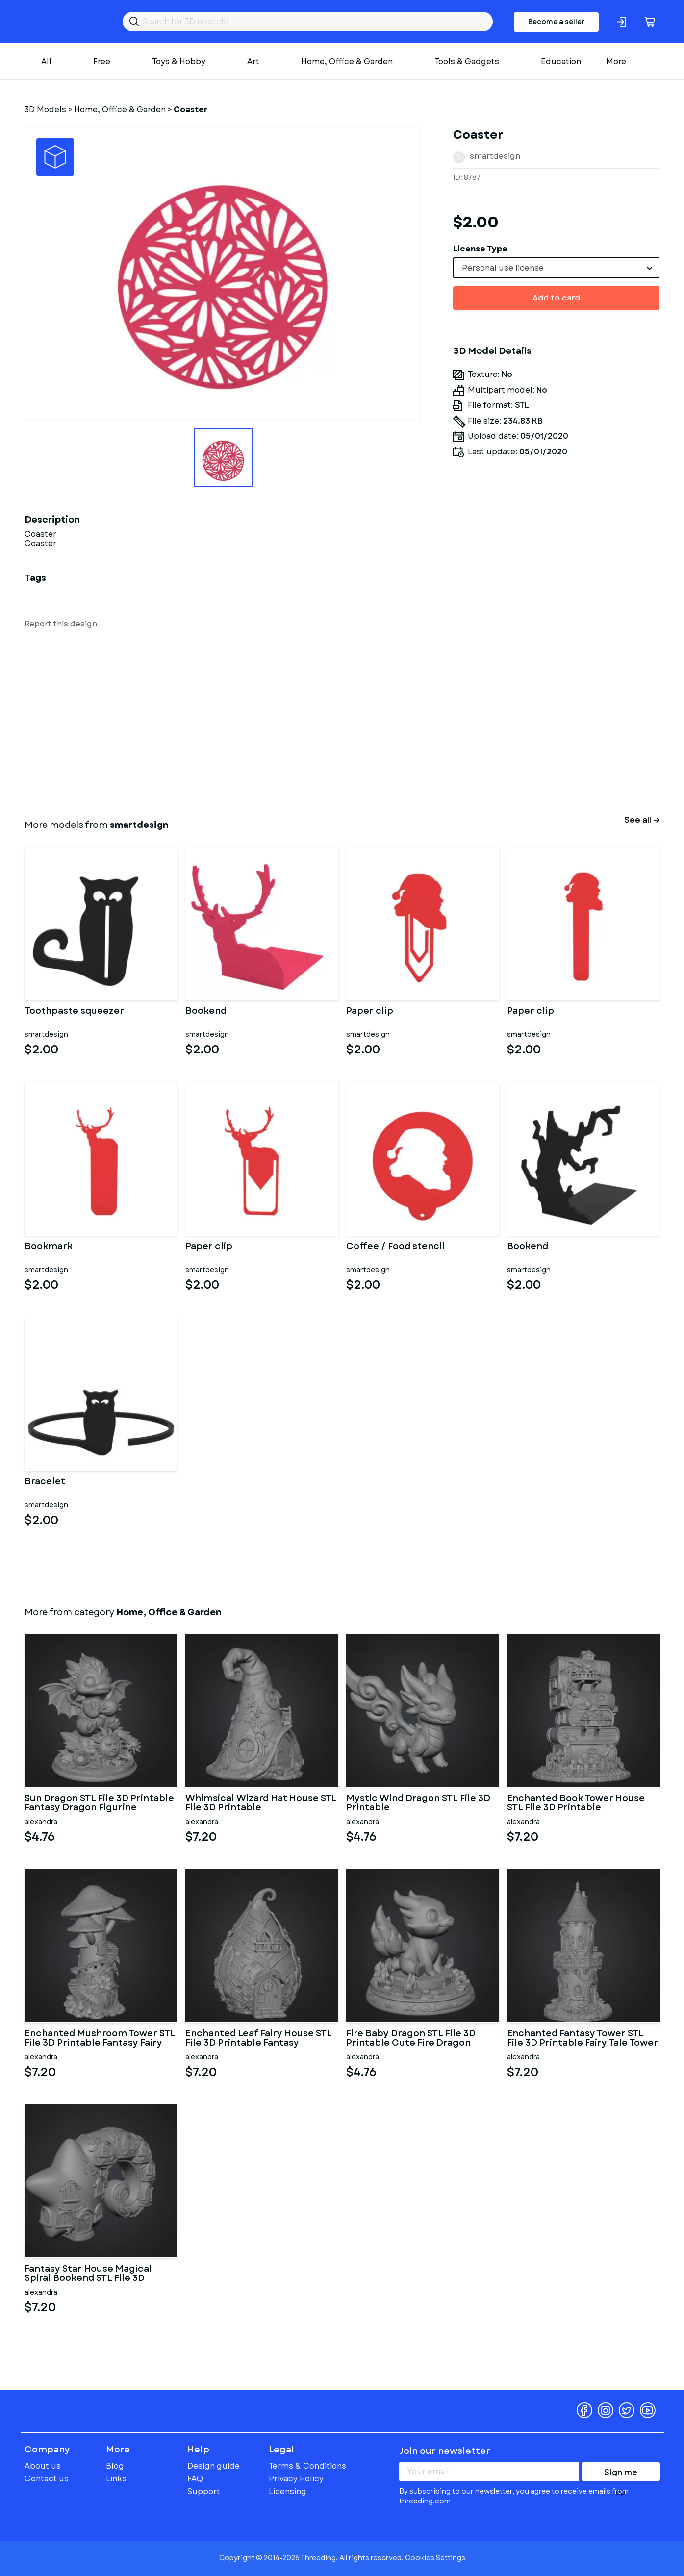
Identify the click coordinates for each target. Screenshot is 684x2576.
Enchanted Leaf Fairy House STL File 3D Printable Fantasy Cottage (258, 2039)
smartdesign (495, 156)
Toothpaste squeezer (74, 1011)
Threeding (63, 21)
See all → (642, 819)
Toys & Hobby (178, 61)
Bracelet (45, 1482)
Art (253, 61)
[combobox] (556, 267)
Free (101, 61)
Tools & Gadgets (466, 61)
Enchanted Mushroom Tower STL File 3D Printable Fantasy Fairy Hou (100, 2039)
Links (116, 2478)
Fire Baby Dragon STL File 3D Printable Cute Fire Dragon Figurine (411, 2039)
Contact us (47, 2478)
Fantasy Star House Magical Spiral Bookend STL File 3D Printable (88, 2274)
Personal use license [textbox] (503, 268)
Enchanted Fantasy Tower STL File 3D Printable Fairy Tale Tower (582, 2039)
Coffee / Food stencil (395, 1247)
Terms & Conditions (307, 2466)
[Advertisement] (319, 722)
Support (203, 2491)
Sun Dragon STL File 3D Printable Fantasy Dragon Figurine (99, 1803)
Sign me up (620, 2474)
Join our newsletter (444, 2451)
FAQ (195, 2478)
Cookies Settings (435, 2558)
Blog (115, 2466)
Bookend (206, 1011)
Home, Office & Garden (347, 61)
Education (561, 61)
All (46, 61)
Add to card (556, 297)
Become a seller (556, 21)
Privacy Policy (296, 2478)
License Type (480, 248)
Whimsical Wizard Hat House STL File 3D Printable (261, 1803)
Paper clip (369, 1011)
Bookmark (49, 1247)
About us (43, 2466)
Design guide (213, 2466)
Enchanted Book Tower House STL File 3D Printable (576, 1803)
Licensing (287, 2491)
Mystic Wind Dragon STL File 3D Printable (418, 1803)
